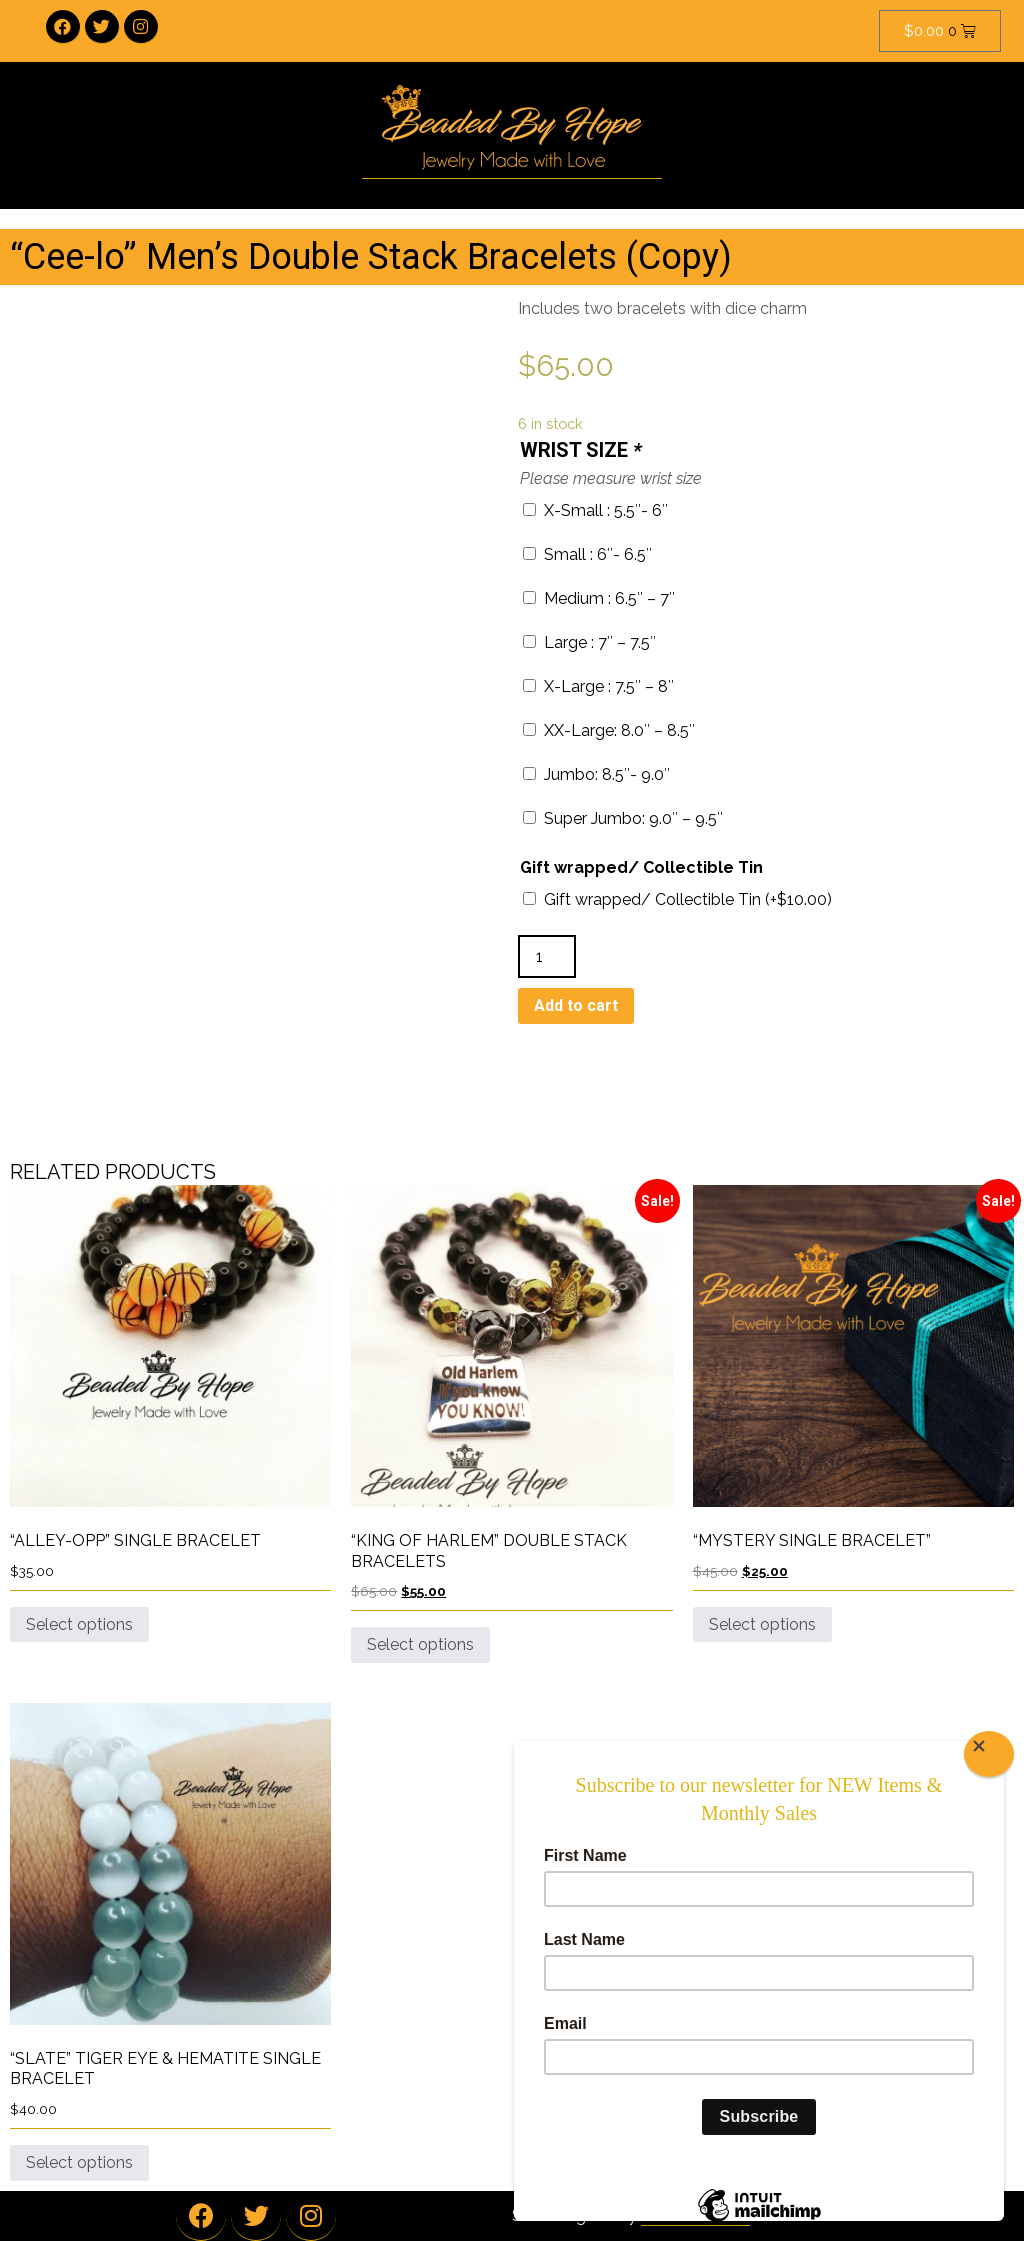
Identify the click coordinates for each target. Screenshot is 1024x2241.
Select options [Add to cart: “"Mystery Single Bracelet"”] (762, 1624)
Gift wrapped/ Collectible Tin (641, 867)
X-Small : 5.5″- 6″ (595, 510)
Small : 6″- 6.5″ (587, 554)
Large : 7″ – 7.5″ (589, 642)
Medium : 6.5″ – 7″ (599, 598)
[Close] (989, 1754)
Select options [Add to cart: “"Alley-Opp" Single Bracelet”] (79, 1624)
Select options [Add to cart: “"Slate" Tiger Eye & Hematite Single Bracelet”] (79, 2162)
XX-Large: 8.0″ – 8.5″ (609, 730)
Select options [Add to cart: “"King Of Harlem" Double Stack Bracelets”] (420, 1644)
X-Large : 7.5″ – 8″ (598, 686)
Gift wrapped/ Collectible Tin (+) (677, 899)
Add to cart (576, 1005)
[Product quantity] (547, 956)
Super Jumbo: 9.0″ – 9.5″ (623, 818)
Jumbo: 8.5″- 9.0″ (596, 774)
